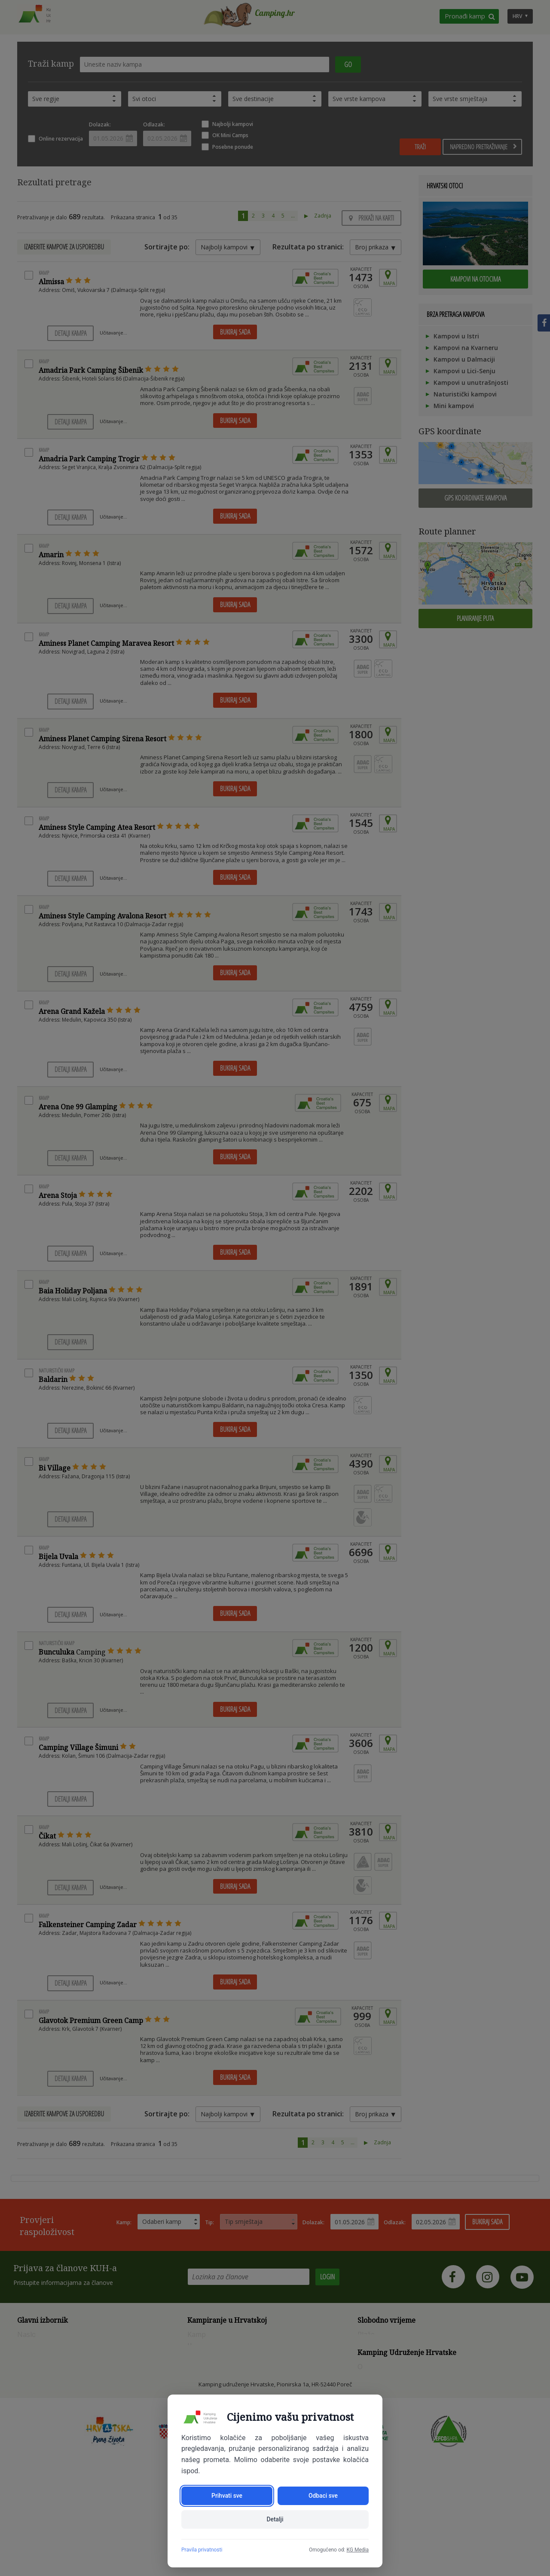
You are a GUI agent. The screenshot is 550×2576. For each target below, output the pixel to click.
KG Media (357, 2550)
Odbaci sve (323, 2495)
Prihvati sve (227, 2495)
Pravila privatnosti (201, 2550)
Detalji (275, 2519)
